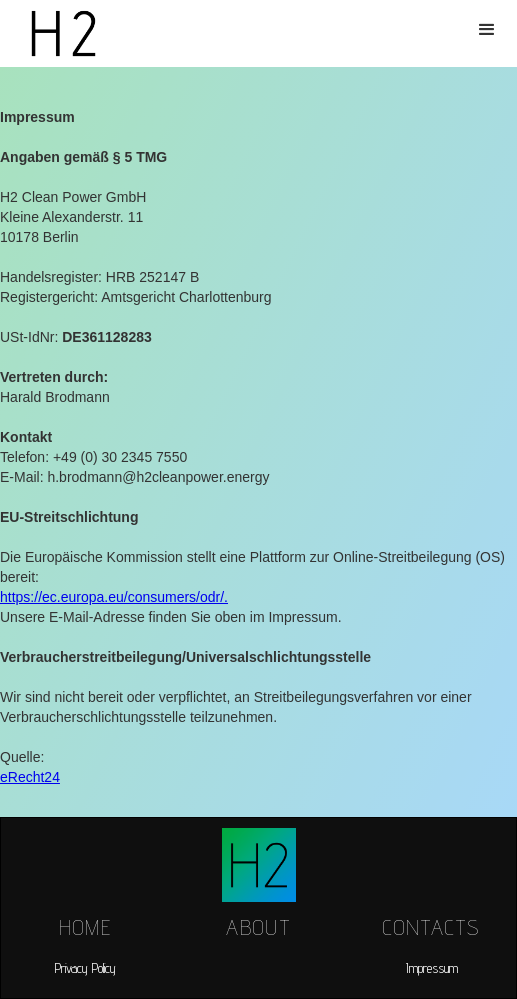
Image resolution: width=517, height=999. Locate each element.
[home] (58, 33)
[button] (487, 30)
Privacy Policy (85, 968)
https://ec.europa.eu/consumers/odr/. (114, 597)
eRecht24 (30, 777)
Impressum (432, 968)
